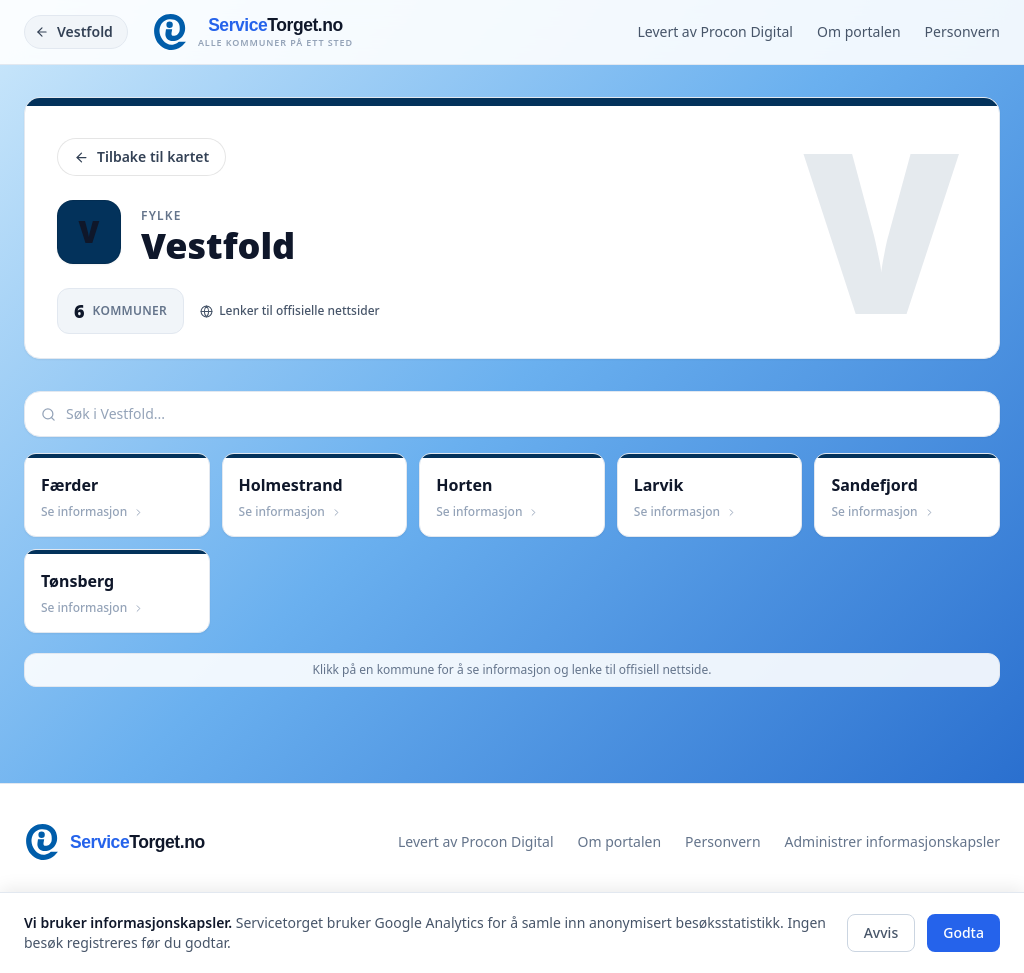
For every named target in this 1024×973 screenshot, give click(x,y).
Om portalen (859, 31)
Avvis (881, 932)
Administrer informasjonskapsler (892, 841)
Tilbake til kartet (141, 156)
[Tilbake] (76, 32)
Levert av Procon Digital (715, 31)
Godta (963, 932)
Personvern (962, 31)
